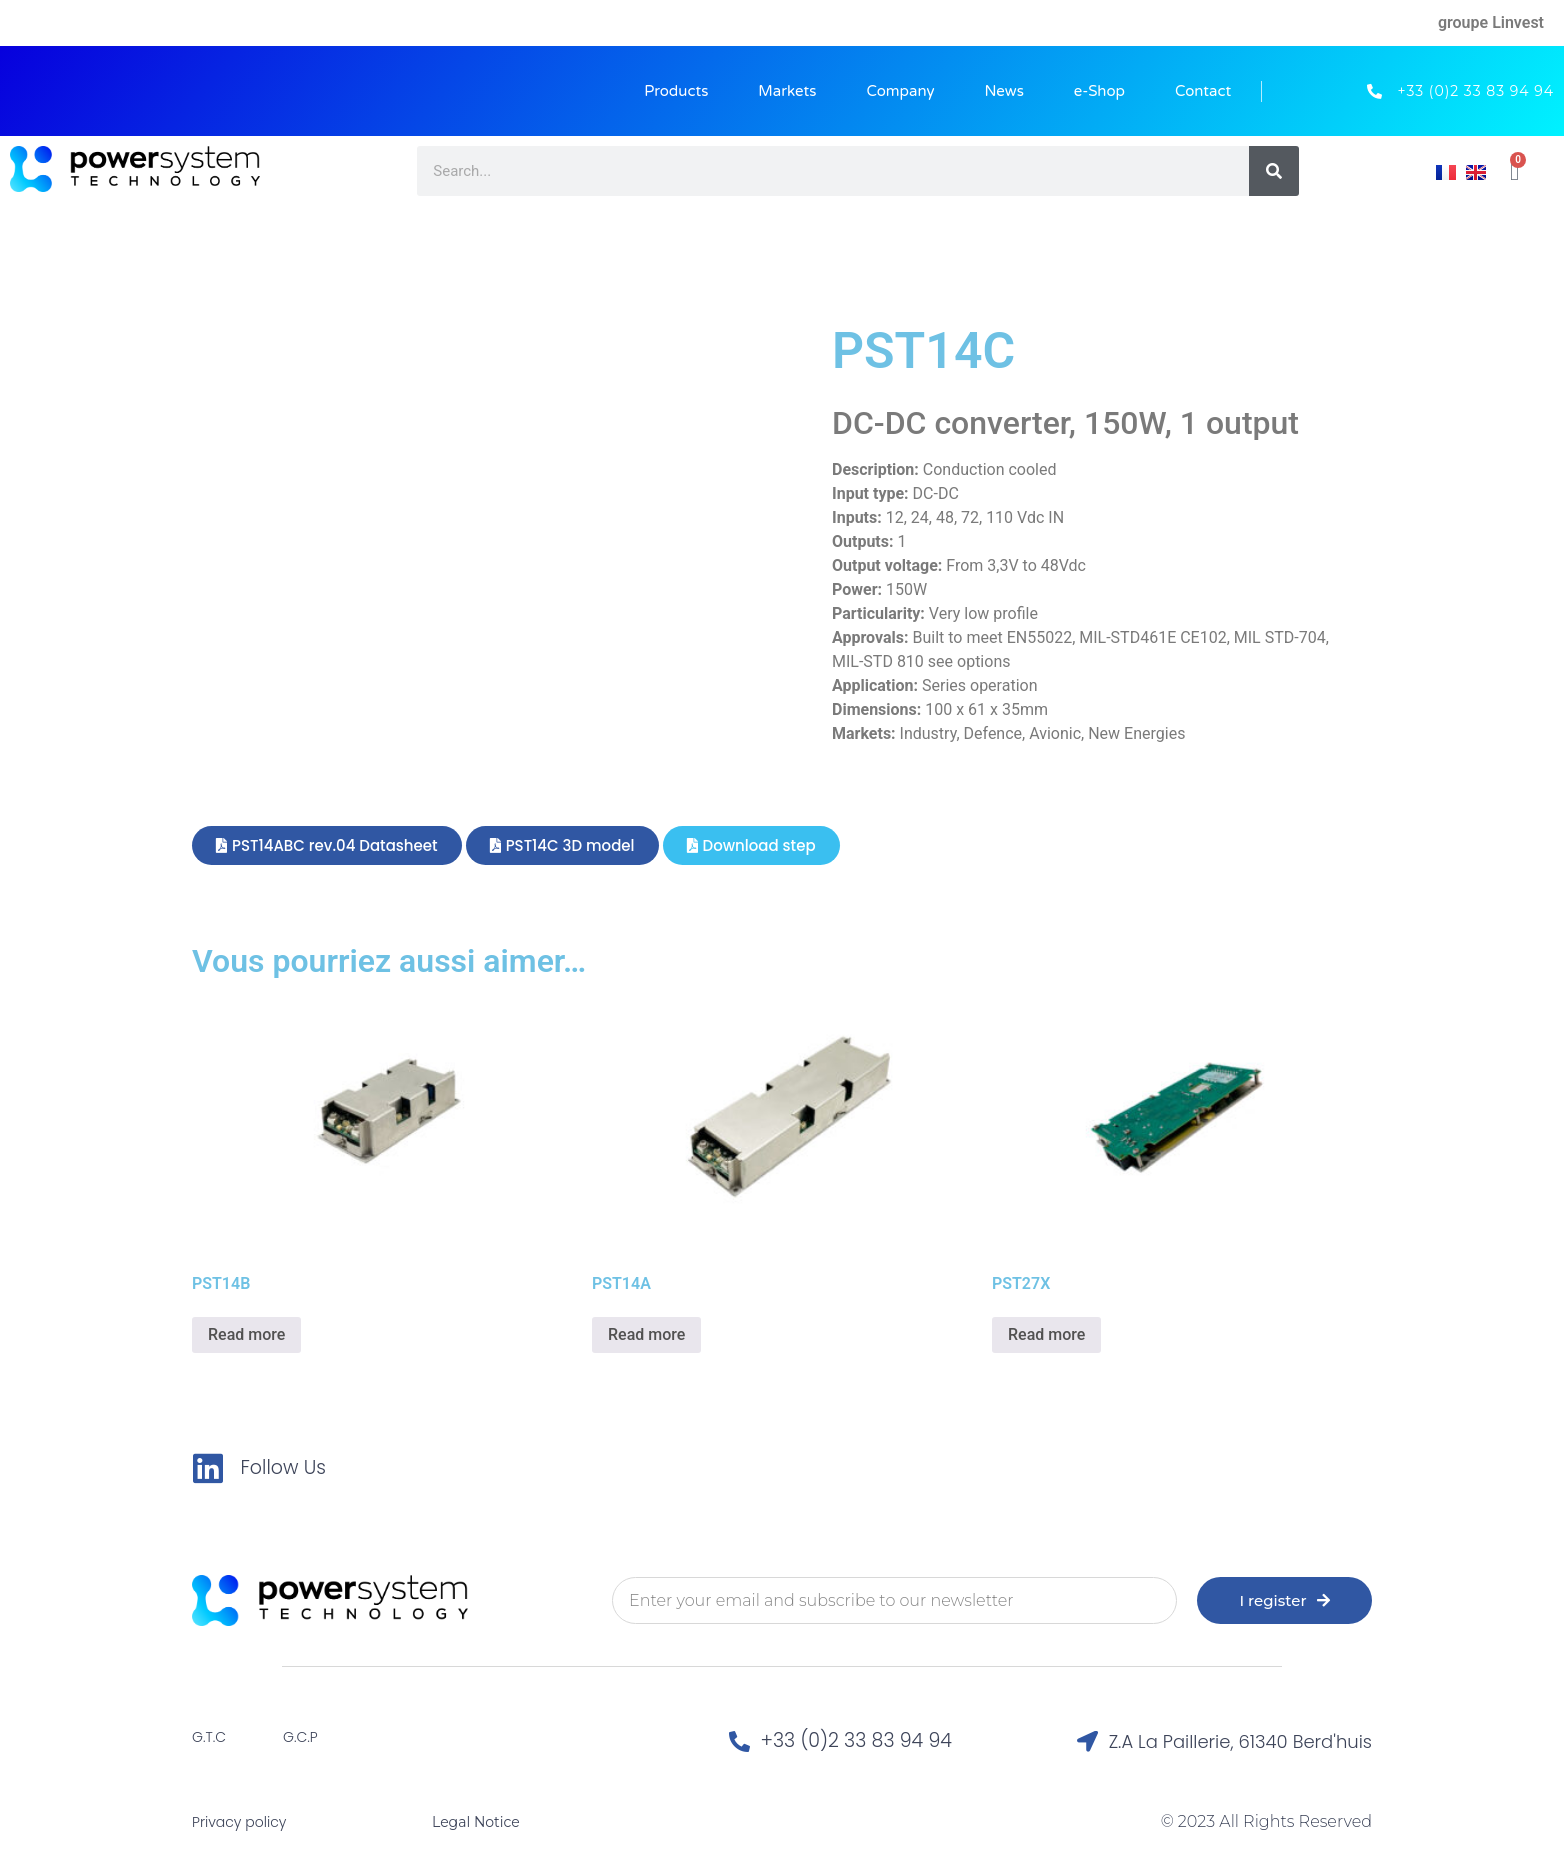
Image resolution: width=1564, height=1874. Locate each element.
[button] (327, 845)
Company (900, 91)
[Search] (1274, 171)
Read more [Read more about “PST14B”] (246, 1334)
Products (676, 91)
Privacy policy (239, 1822)
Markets (787, 91)
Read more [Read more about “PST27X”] (1046, 1334)
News (1004, 91)
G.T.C (209, 1737)
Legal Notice (476, 1822)
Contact (1203, 91)
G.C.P (300, 1737)
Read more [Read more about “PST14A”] (646, 1334)
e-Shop (1099, 91)
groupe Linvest (1491, 22)
